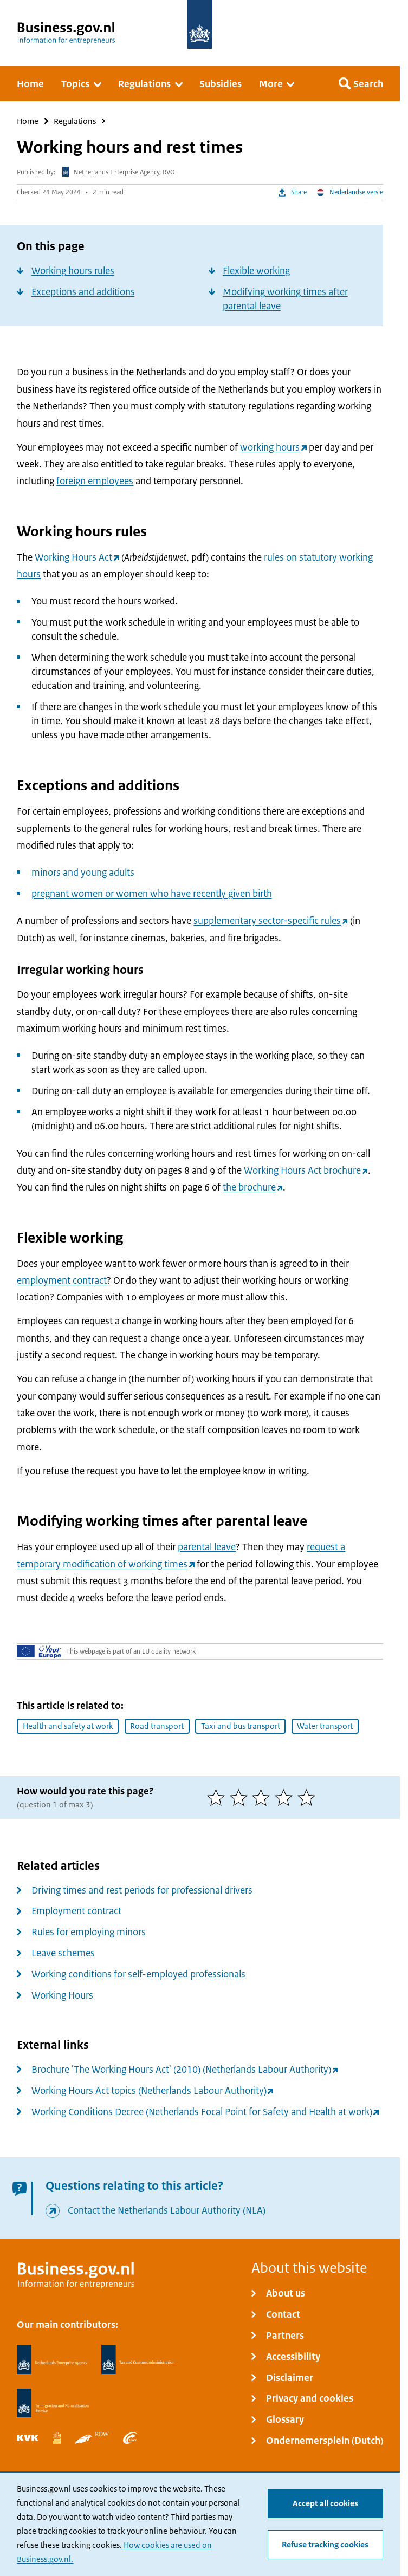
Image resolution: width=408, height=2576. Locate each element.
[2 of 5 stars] (241, 1797)
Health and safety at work (68, 1726)
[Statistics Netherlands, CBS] (56, 2438)
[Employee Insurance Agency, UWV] (130, 2438)
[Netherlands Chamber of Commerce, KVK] (27, 2438)
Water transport (325, 1726)
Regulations (75, 121)
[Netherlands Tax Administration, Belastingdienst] (138, 2359)
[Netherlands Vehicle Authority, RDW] (92, 2438)
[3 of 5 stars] (263, 1797)
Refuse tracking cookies (325, 2545)
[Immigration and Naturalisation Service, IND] (52, 2403)
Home (27, 121)
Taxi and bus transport (240, 1726)
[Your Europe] (39, 1651)
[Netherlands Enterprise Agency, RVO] (52, 2359)
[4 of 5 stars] (286, 1797)
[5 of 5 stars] (308, 1797)
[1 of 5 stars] (218, 1797)
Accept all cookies (325, 2504)
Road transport (157, 1726)
